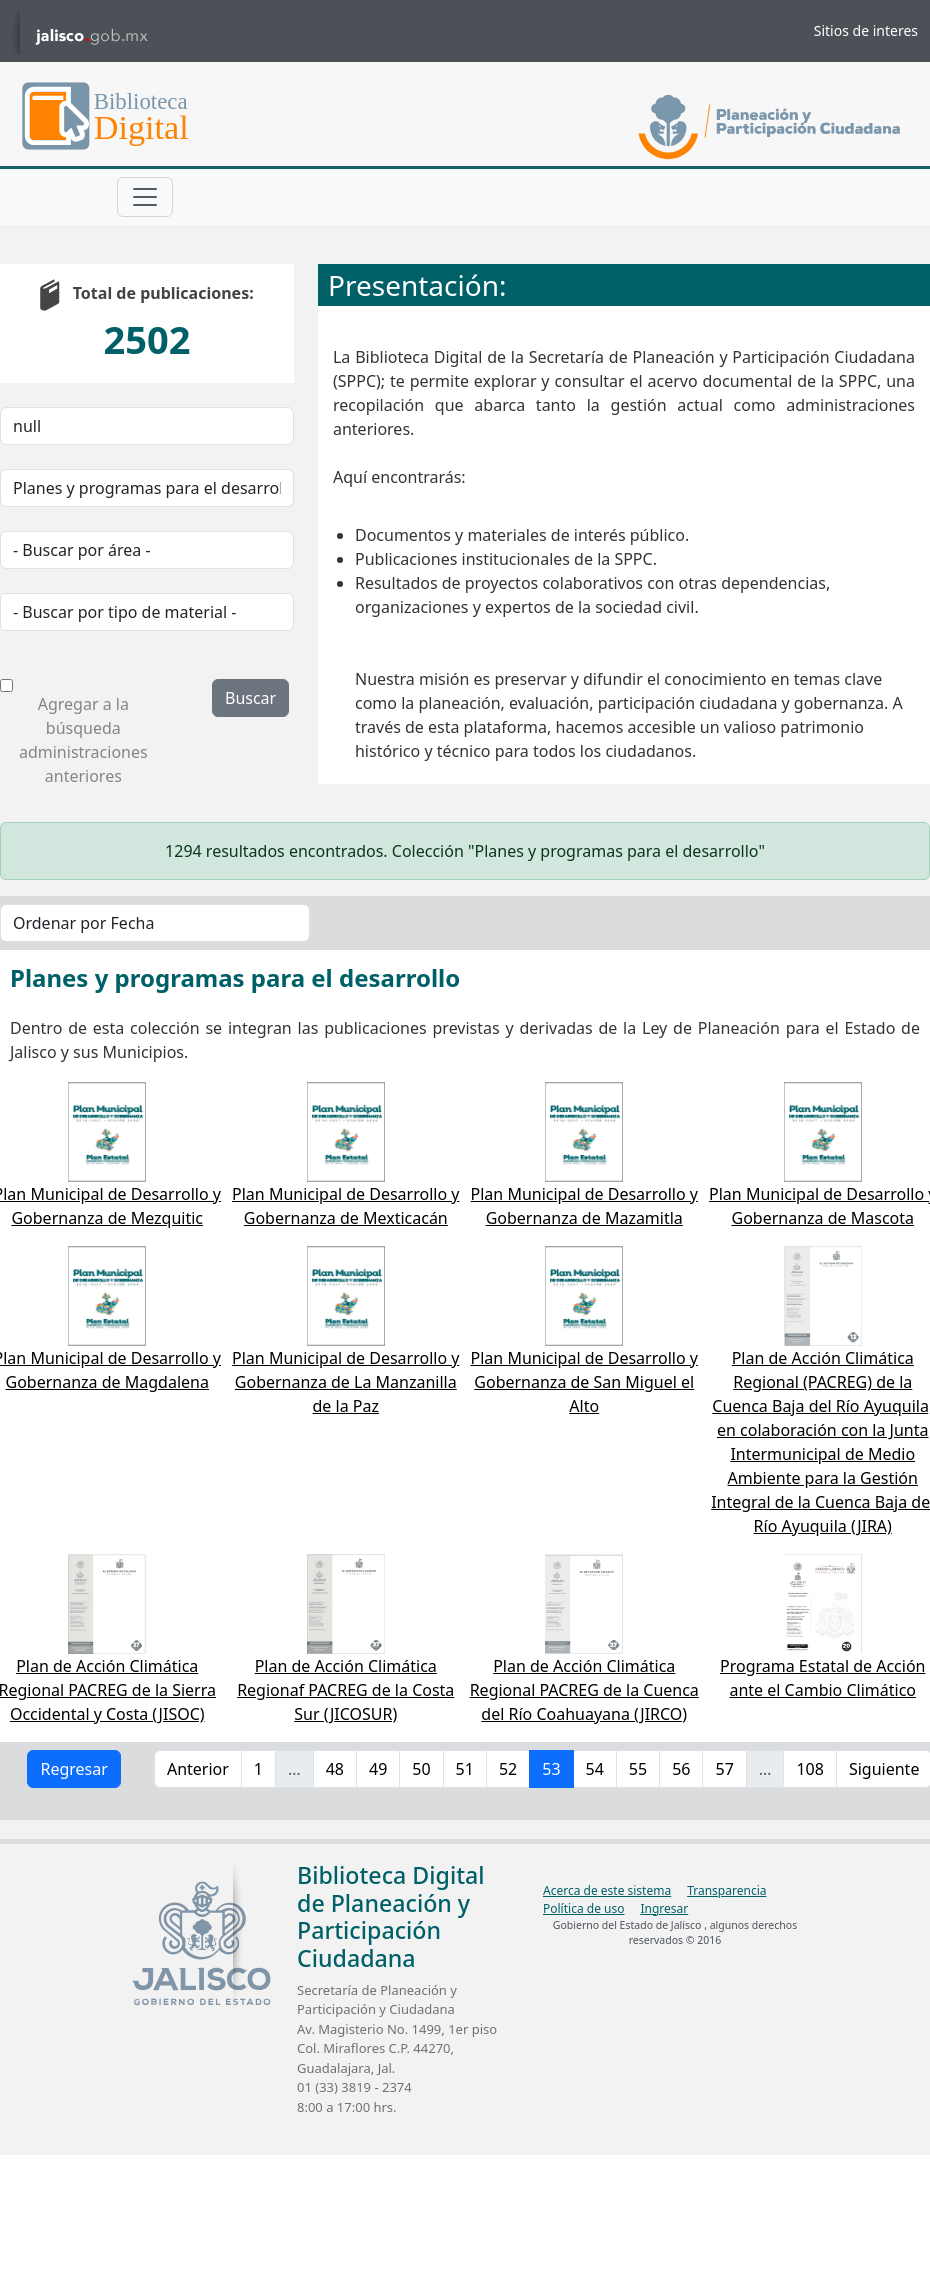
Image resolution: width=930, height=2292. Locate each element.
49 (378, 1769)
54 (595, 1769)
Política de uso (583, 1908)
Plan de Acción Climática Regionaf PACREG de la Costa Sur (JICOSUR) (345, 1690)
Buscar (250, 698)
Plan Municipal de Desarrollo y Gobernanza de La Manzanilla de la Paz (345, 1382)
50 (421, 1769)
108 (809, 1769)
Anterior (198, 1769)
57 (724, 1769)
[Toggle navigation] (145, 197)
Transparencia (726, 1890)
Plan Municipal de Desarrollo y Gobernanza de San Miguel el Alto (584, 1382)
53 (551, 1769)
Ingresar (664, 1908)
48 (335, 1769)
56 (681, 1769)
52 (508, 1769)
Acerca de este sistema (607, 1890)
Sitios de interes (866, 30)
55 (638, 1769)
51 (465, 1769)
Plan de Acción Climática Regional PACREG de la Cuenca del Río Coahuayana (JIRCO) (584, 1690)
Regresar (73, 1769)
